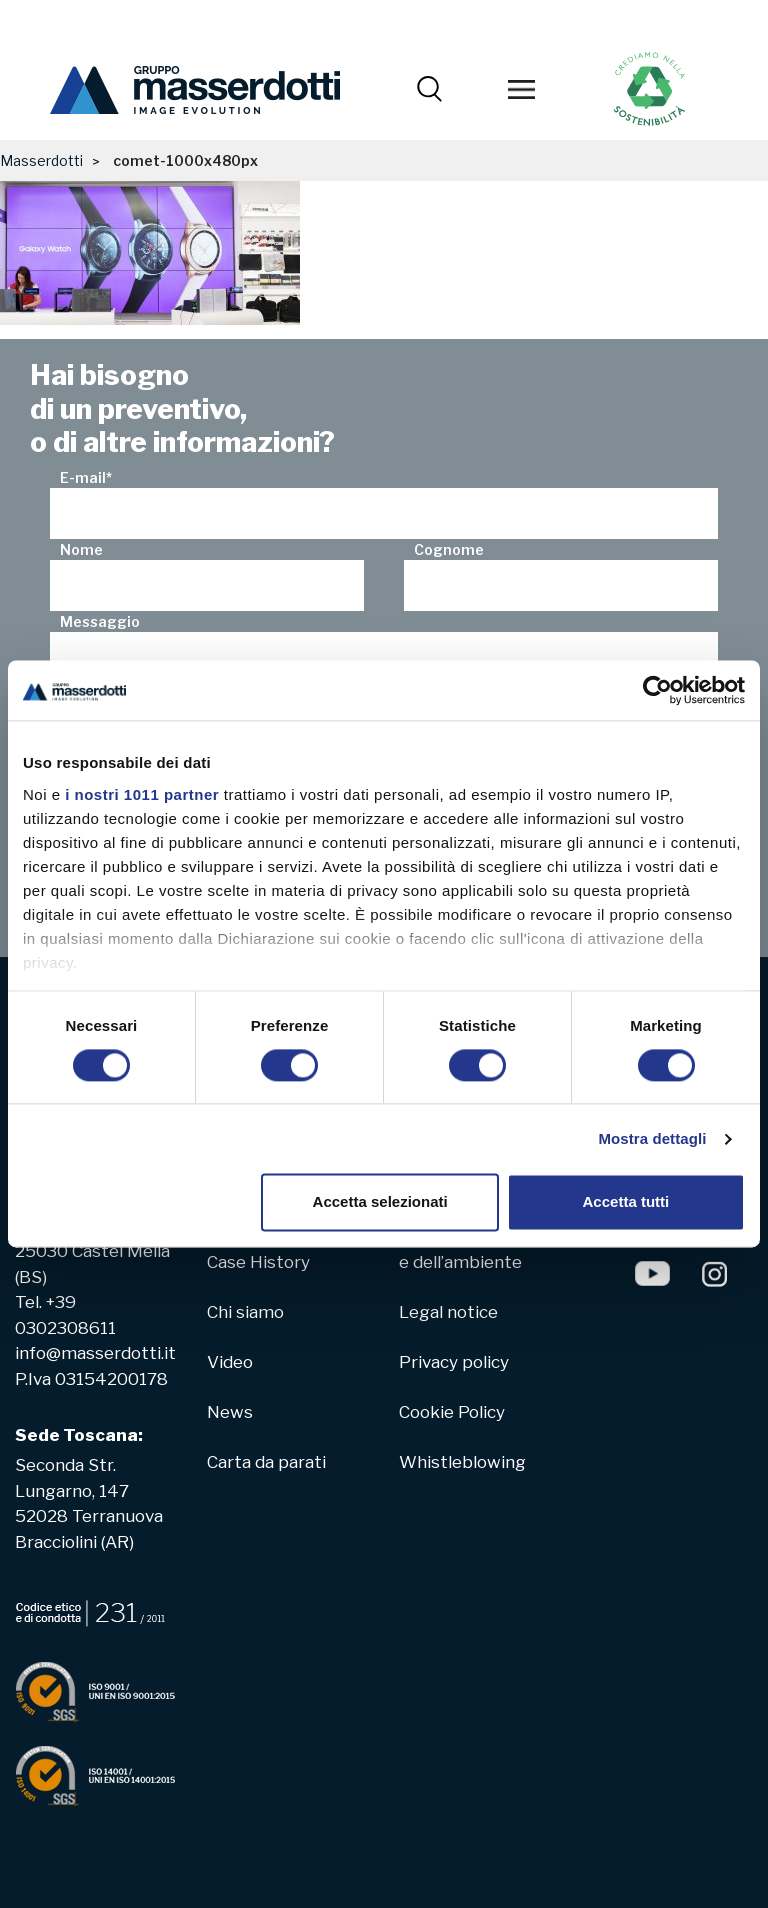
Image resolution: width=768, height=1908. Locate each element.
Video (230, 1362)
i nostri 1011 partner (142, 794)
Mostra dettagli (652, 1138)
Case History (258, 1262)
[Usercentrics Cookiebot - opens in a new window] (657, 690)
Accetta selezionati (380, 1202)
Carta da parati (266, 1462)
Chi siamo (245, 1312)
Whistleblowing (462, 1462)
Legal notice (448, 1312)
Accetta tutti (626, 1202)
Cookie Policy (452, 1412)
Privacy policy (454, 1362)
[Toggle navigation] (521, 90)
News (230, 1412)
